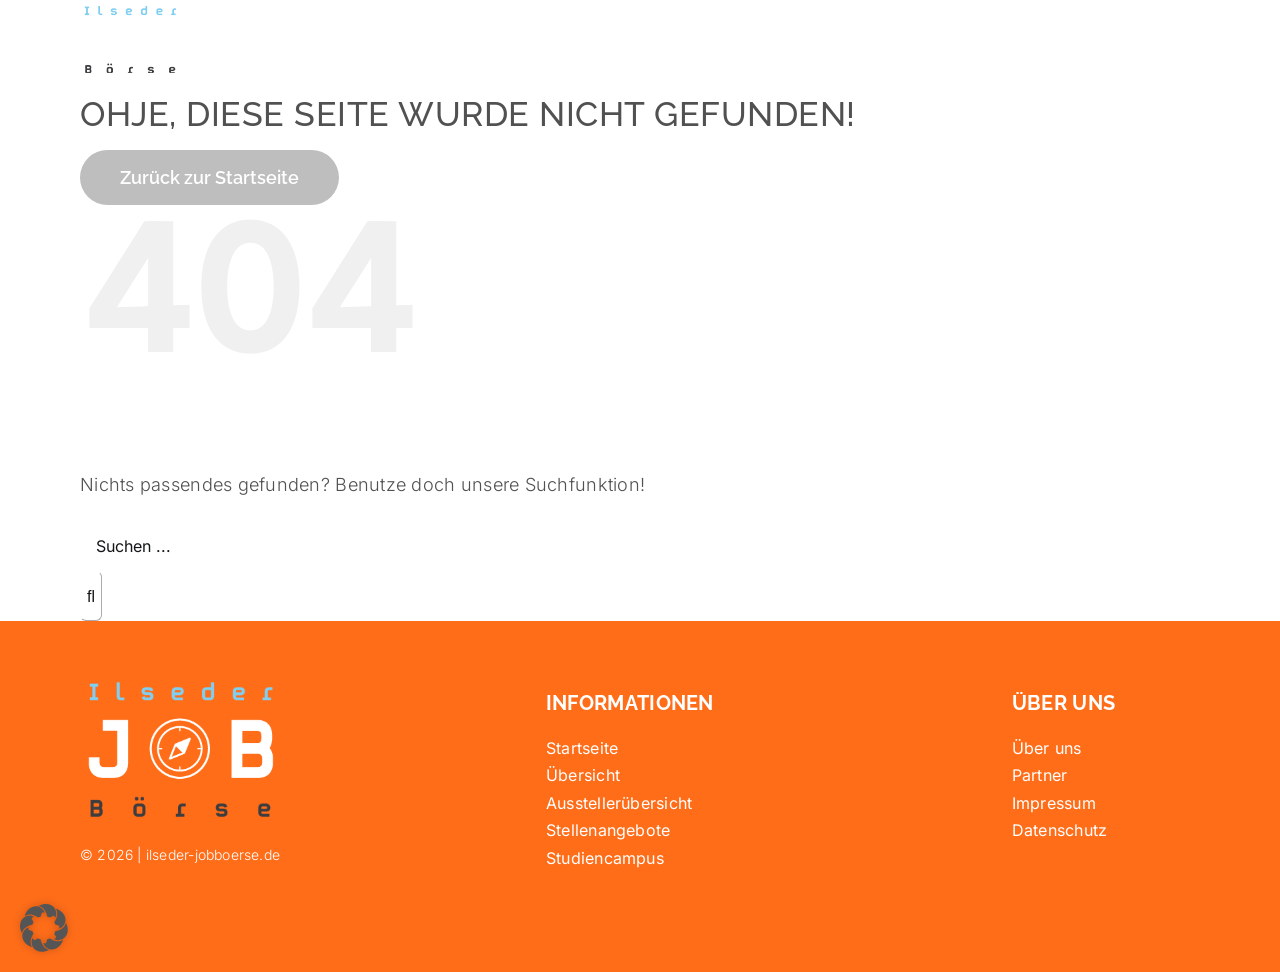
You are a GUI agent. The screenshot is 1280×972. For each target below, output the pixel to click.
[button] (44, 928)
